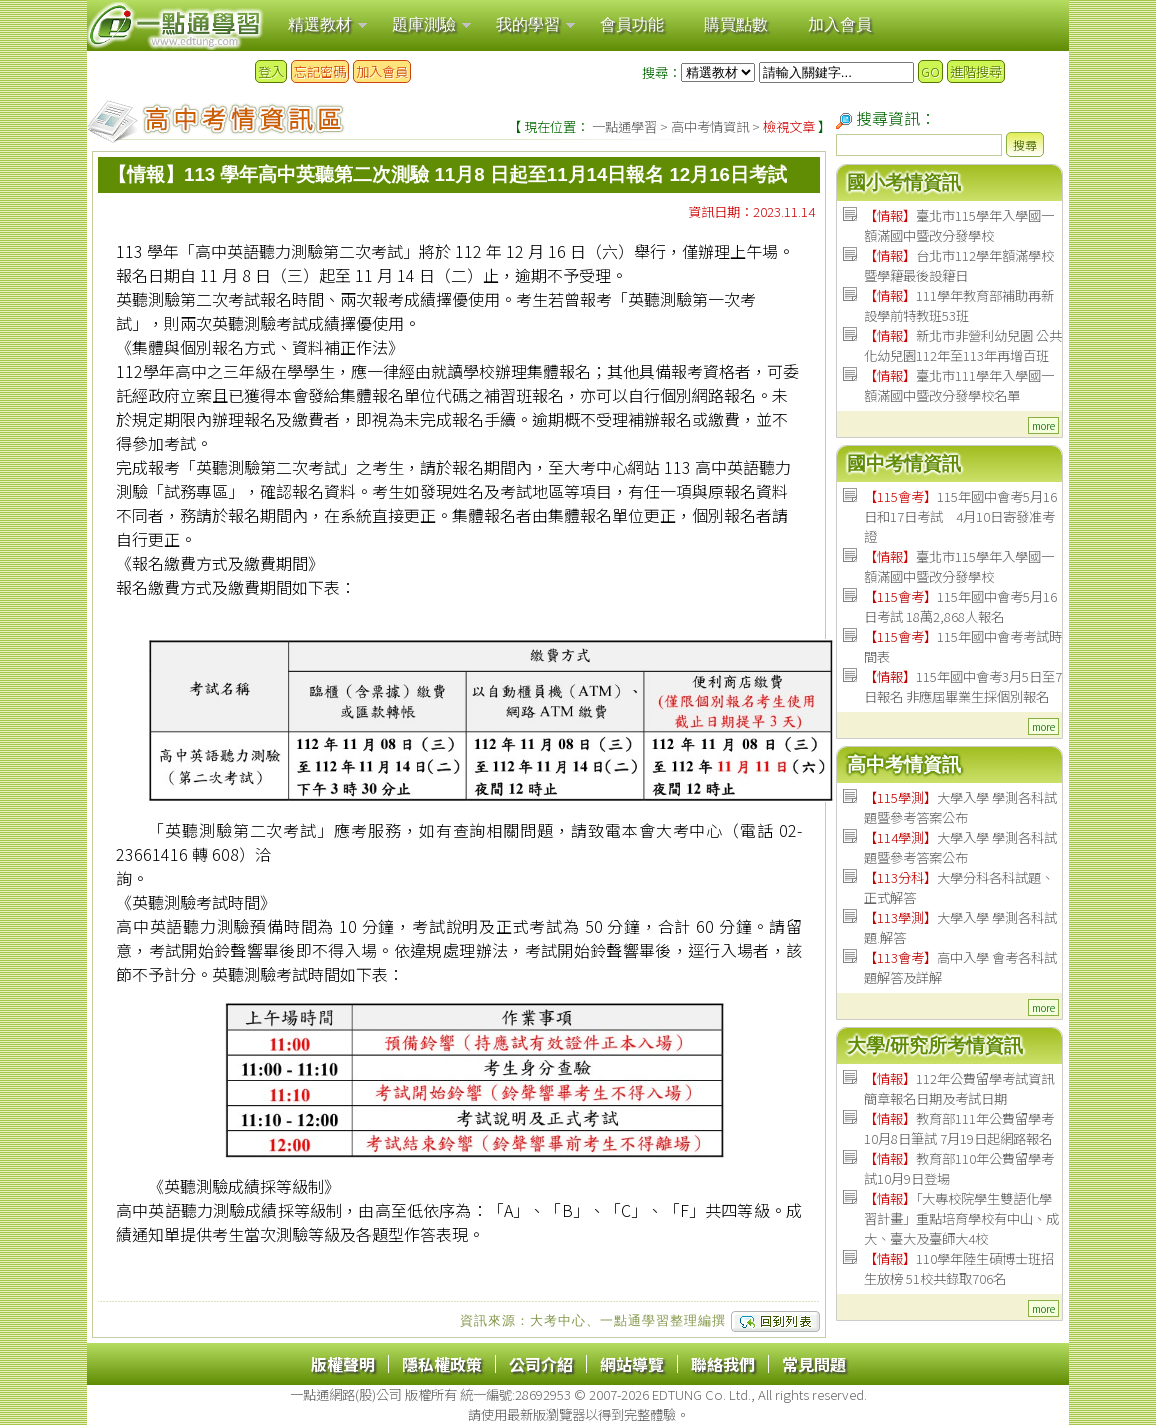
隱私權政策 (442, 1364)
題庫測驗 (424, 24)
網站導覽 (632, 1364)
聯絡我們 (723, 1364)
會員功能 (632, 24)
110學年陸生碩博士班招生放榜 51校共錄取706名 (959, 1268)
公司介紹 (541, 1364)
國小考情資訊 (904, 182)
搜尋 (1025, 144)
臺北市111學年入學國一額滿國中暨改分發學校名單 (959, 385)
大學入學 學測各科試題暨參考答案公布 (960, 807)
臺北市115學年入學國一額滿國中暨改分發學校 (959, 225)
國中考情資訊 (904, 463)
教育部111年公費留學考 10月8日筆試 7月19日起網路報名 (959, 1128)
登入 (271, 71)
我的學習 (528, 24)
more (1043, 425)
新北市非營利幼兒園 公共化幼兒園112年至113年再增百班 (963, 345)
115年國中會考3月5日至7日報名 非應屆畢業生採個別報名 (963, 686)
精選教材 (320, 24)
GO (930, 71)
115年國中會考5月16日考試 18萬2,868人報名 (960, 606)
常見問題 (814, 1364)
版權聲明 (343, 1364)
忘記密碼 (320, 71)
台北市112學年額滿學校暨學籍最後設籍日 (959, 265)
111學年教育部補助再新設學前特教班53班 (959, 305)
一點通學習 (624, 126)
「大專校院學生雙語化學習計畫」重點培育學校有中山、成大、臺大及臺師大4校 (961, 1218)
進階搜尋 (976, 71)
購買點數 (736, 24)
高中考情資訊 (710, 126)
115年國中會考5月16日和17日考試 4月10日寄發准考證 (960, 516)
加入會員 (840, 24)
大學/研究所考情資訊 (935, 1045)
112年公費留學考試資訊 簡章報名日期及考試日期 (959, 1088)
